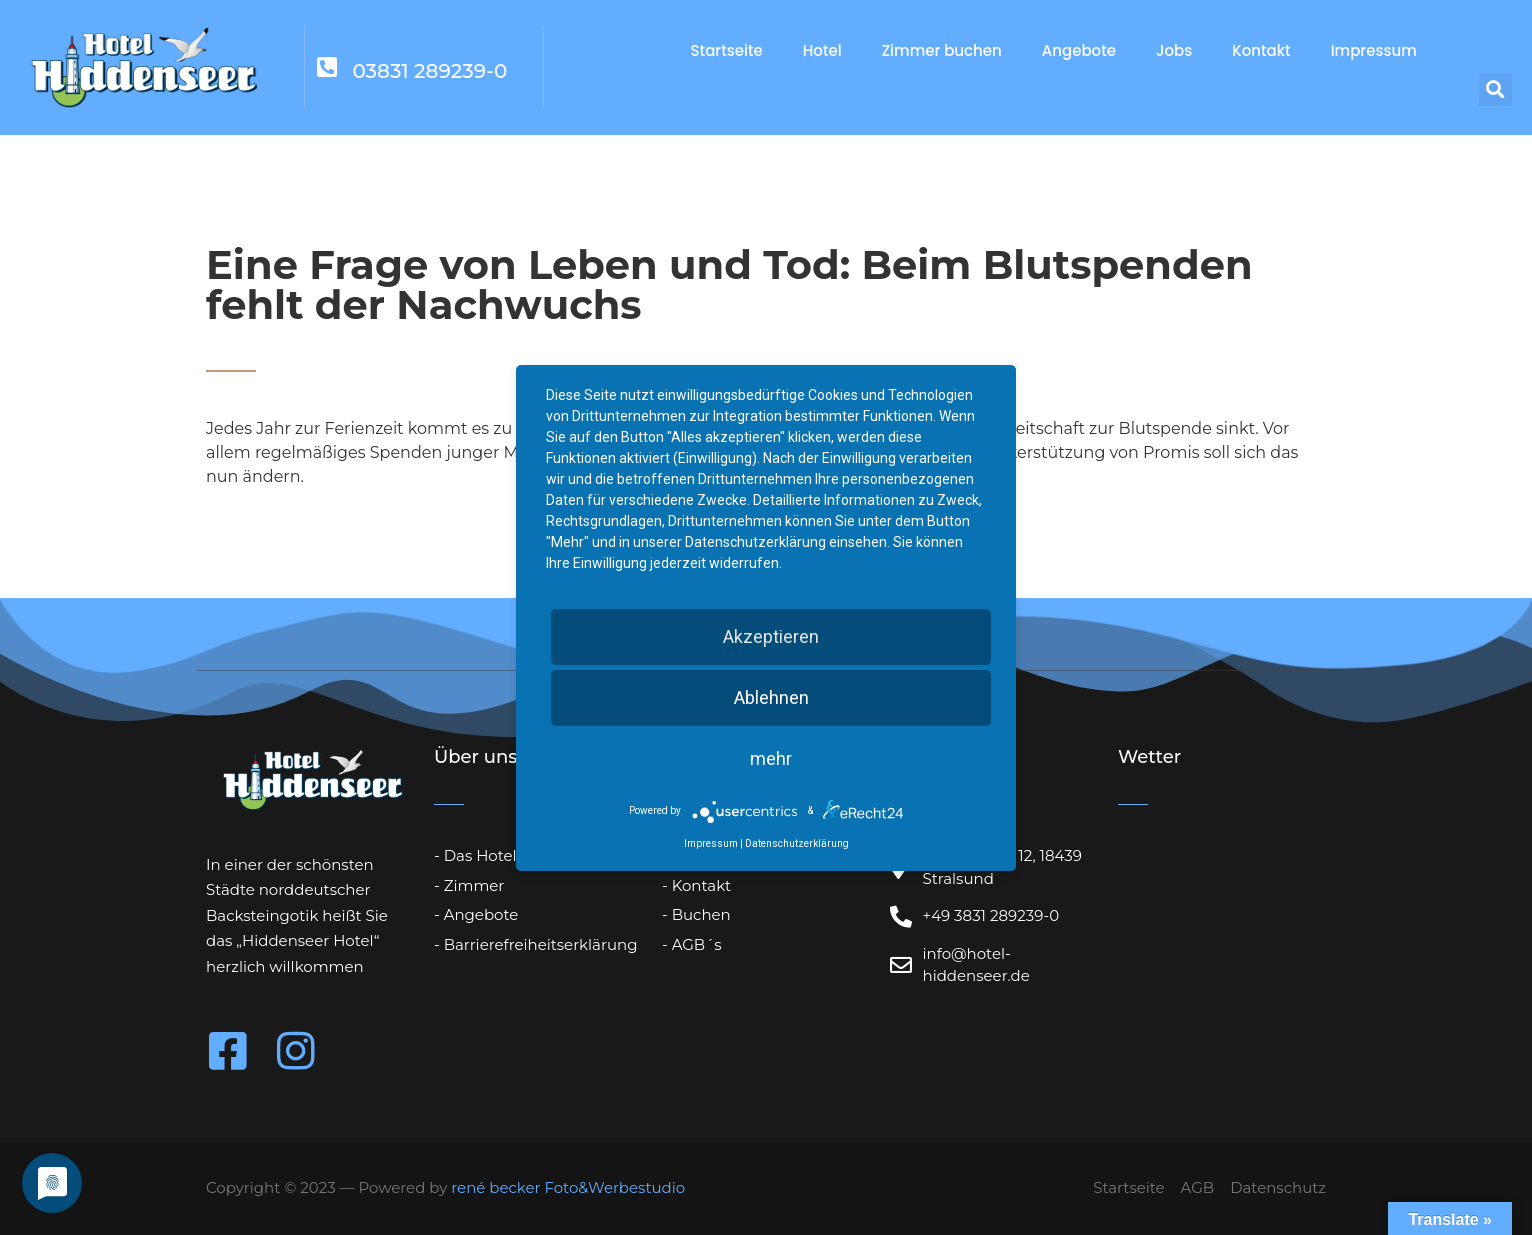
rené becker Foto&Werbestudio (568, 1187)
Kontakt (1261, 50)
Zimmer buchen (942, 50)
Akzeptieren (771, 636)
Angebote (1079, 50)
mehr (771, 758)
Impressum (1374, 50)
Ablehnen (771, 697)
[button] (1495, 89)
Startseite (727, 50)
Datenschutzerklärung (797, 843)
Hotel (822, 50)
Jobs (1174, 50)
